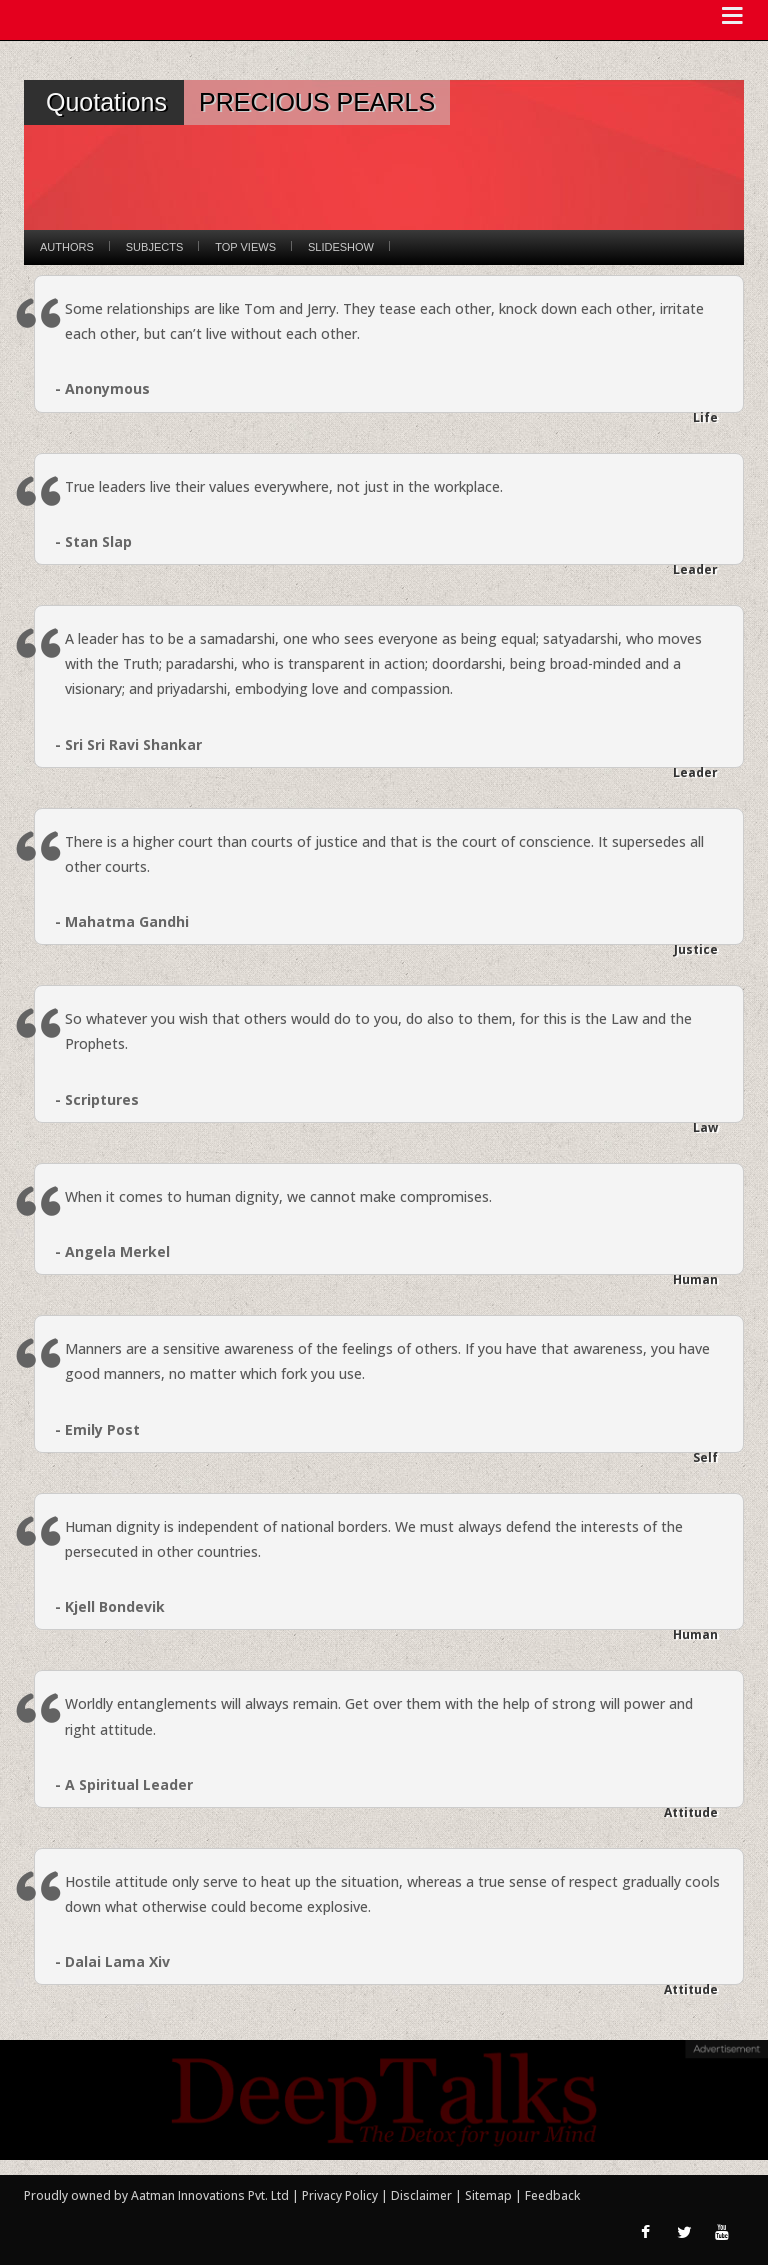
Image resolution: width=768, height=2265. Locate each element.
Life (705, 417)
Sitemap (490, 2195)
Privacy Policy (341, 2195)
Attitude (691, 1812)
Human (695, 1279)
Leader (695, 569)
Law (705, 1127)
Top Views (245, 247)
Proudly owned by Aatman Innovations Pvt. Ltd (156, 2195)
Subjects (154, 247)
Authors (67, 247)
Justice (696, 949)
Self (705, 1457)
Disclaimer (421, 2195)
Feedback (552, 2195)
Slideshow (341, 247)
